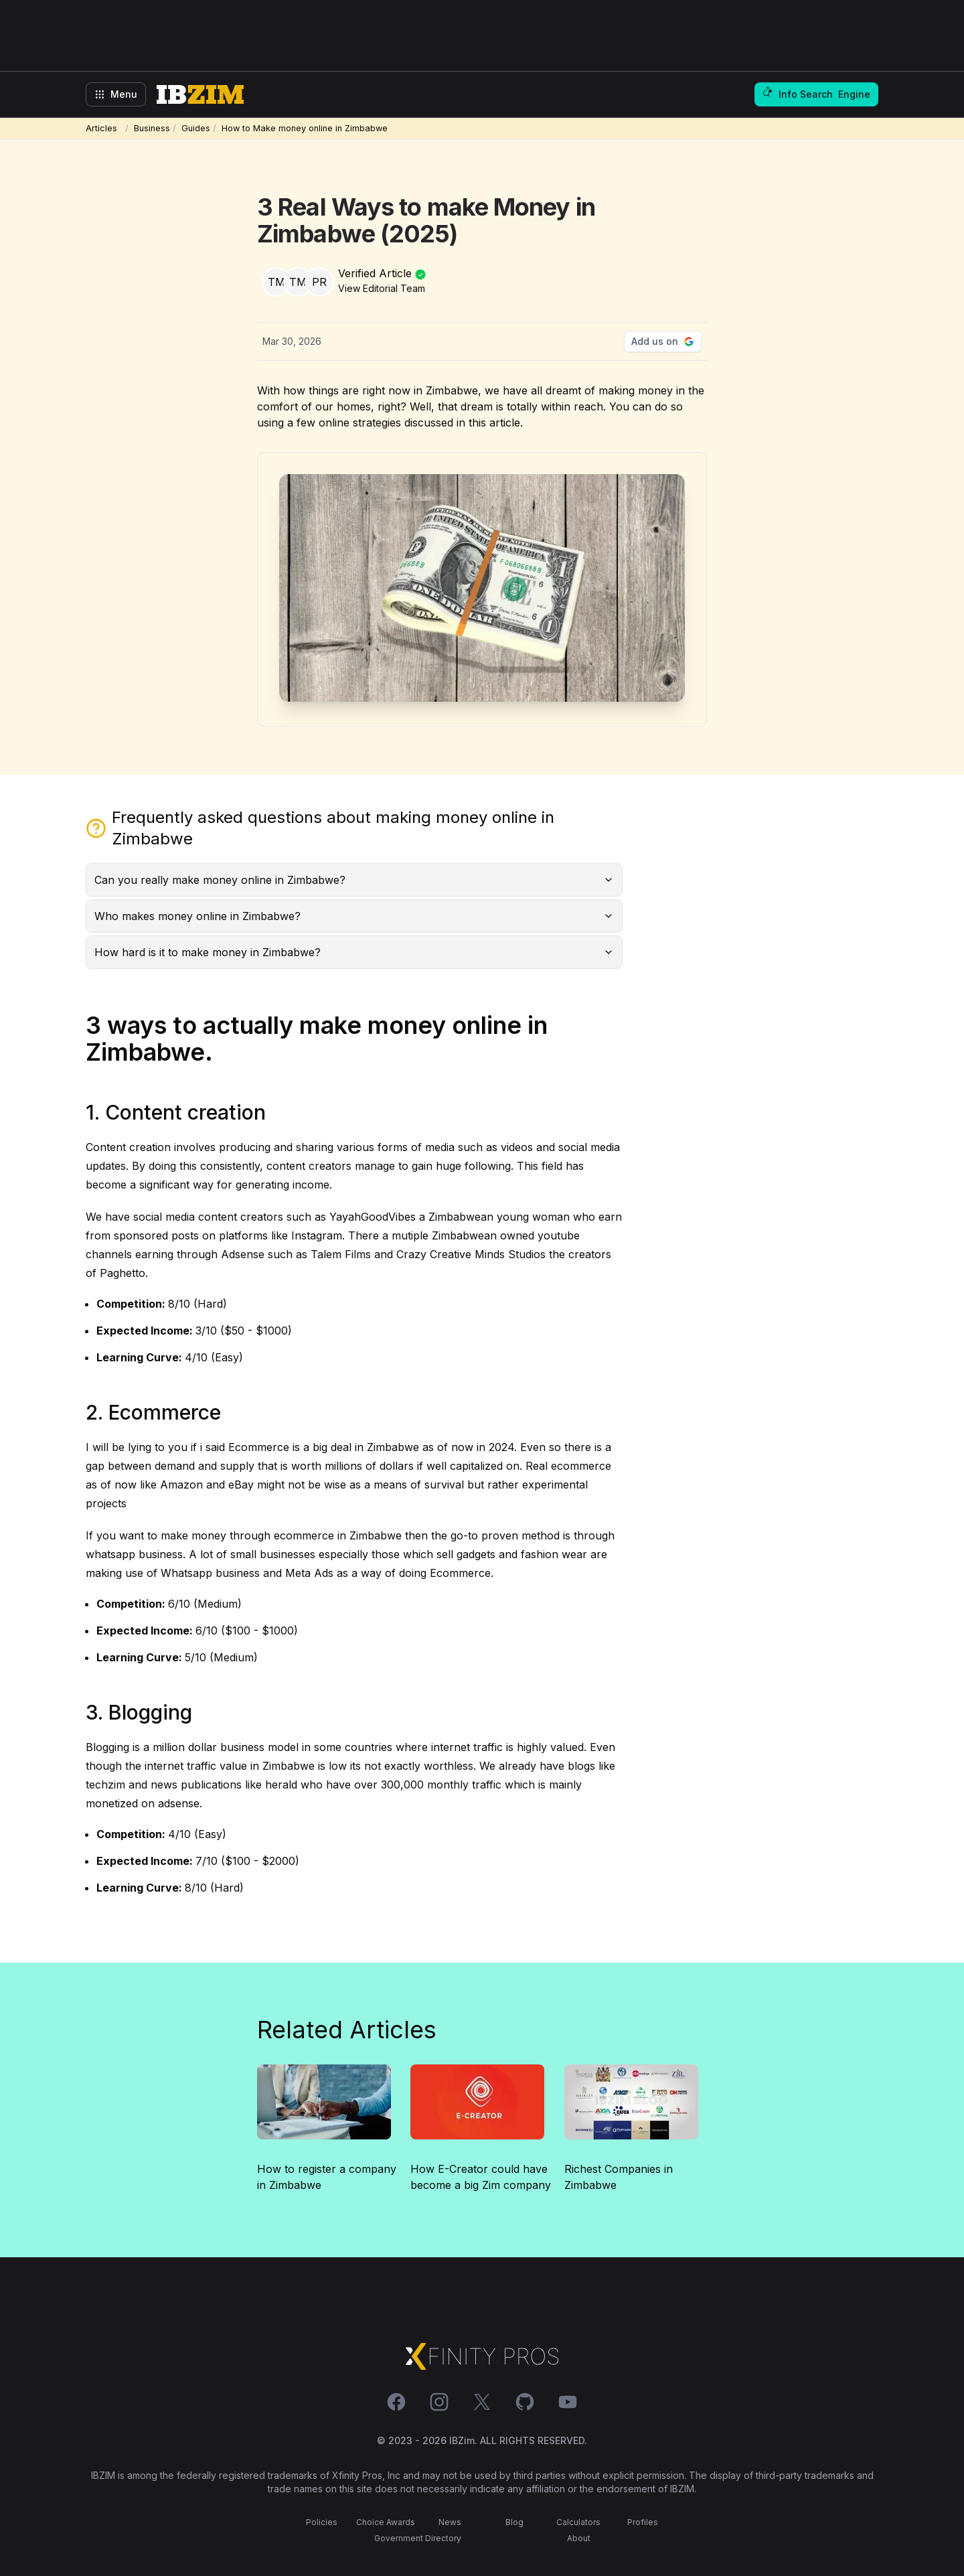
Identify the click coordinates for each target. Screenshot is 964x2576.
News (449, 2522)
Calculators (578, 2522)
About (578, 2538)
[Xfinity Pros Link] (482, 2356)
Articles (104, 128)
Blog (514, 2522)
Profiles (642, 2522)
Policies (321, 2522)
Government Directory (417, 2538)
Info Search (816, 93)
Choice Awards (385, 2522)
